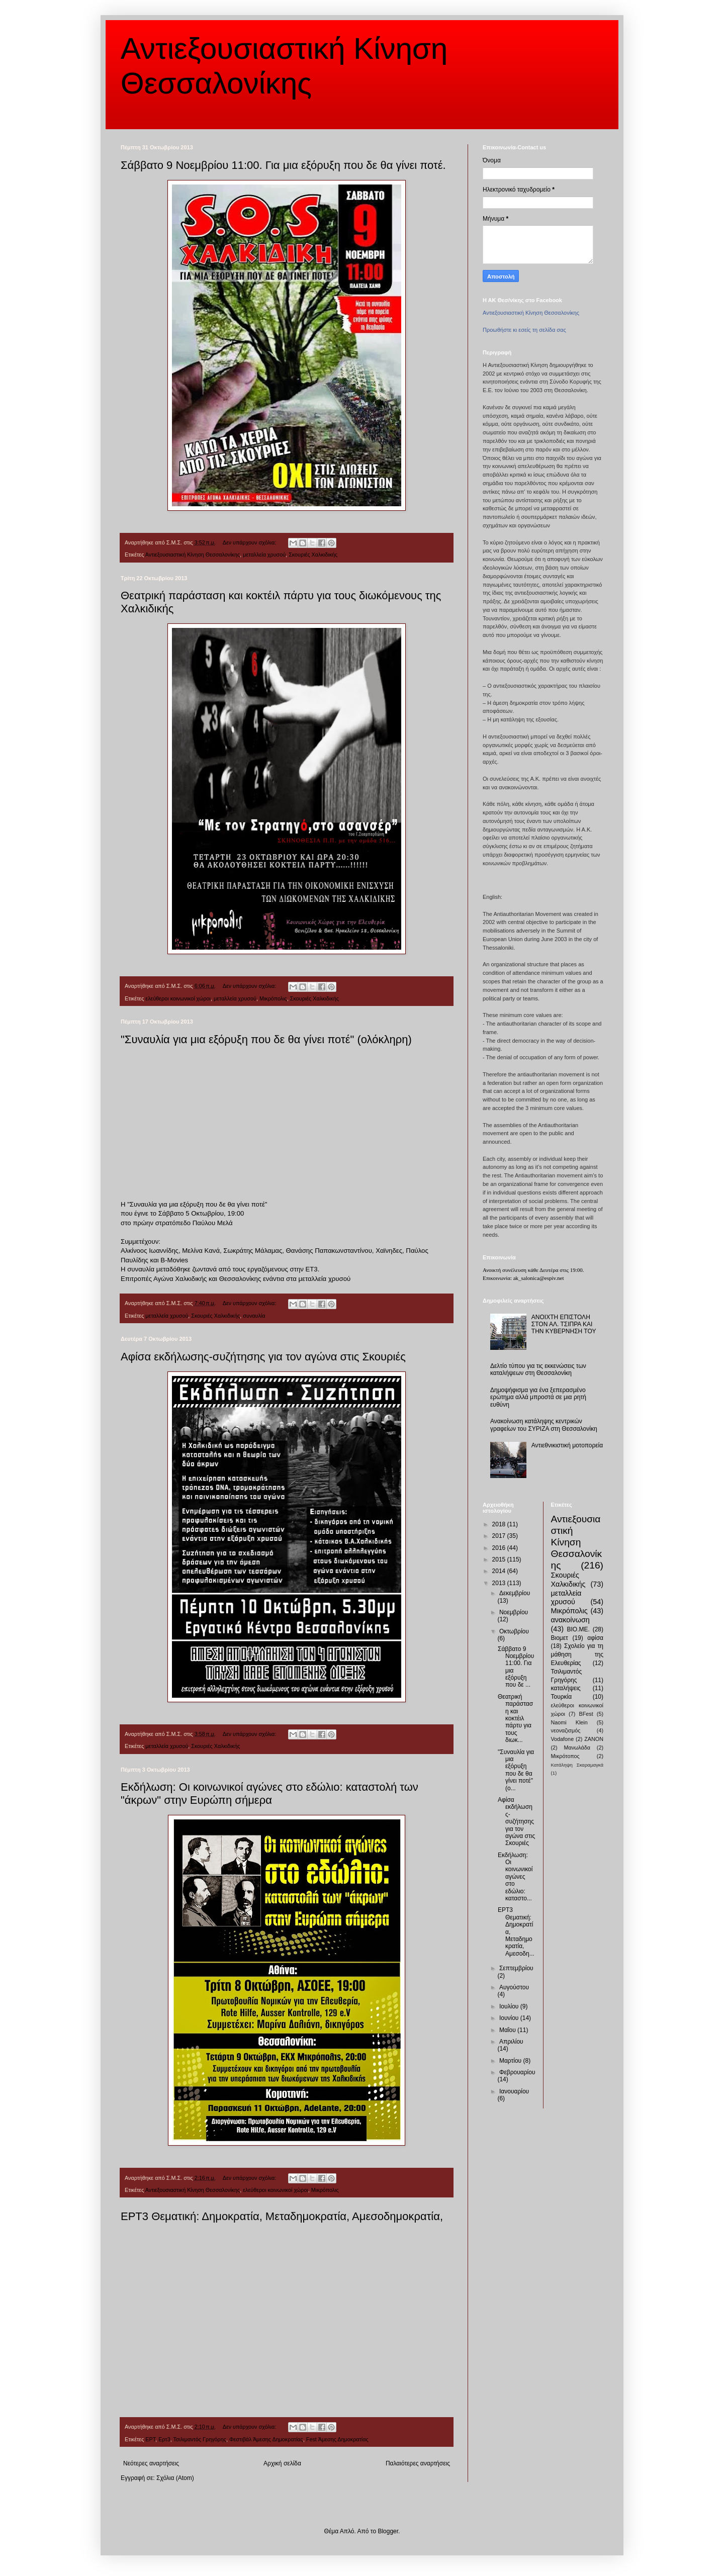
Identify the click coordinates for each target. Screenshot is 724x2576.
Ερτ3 (164, 2439)
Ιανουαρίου (514, 2091)
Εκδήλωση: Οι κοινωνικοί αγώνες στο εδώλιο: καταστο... (515, 1877)
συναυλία (254, 1316)
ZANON (593, 1739)
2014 (499, 1571)
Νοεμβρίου (513, 1612)
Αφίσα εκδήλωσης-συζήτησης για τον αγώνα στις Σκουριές (263, 1356)
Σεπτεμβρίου (516, 1968)
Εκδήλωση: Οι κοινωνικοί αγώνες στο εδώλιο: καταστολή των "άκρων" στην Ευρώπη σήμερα (269, 1793)
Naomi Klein (569, 1722)
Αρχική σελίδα (282, 2463)
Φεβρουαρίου (517, 2072)
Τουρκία (561, 1696)
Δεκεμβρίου (514, 1593)
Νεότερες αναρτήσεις (151, 2463)
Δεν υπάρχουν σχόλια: (250, 542)
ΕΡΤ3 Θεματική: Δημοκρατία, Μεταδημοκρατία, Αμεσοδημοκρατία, (282, 2216)
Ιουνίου (509, 2017)
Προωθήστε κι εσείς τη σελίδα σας (524, 330)
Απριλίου (511, 2041)
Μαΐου (508, 2030)
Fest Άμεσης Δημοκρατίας (337, 2439)
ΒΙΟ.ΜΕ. (578, 1629)
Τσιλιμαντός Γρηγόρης (199, 2439)
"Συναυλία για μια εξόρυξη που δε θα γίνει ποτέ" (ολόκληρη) (266, 1039)
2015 (499, 1559)
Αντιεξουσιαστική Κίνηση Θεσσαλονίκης (192, 554)
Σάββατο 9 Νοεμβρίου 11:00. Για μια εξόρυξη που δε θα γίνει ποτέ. (283, 165)
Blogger (388, 2531)
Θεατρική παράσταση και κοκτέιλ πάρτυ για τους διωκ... (515, 1718)
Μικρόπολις (273, 998)
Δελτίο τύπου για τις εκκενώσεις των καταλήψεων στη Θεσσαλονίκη (538, 1369)
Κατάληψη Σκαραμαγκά (577, 1765)
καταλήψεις (566, 1688)
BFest (586, 1714)
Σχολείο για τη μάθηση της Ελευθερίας (577, 1654)
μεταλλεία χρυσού (264, 554)
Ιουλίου (509, 2006)
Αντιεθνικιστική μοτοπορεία (567, 1445)
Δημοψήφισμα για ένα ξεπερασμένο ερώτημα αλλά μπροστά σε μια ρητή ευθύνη (538, 1397)
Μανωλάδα (577, 1747)
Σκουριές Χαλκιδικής (313, 554)
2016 (499, 1547)
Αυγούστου (514, 1987)
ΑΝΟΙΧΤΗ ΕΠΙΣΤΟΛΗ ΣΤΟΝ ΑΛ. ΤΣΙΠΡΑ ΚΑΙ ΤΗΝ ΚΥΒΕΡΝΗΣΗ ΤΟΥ (563, 1324)
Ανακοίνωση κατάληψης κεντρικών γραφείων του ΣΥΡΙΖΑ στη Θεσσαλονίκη (543, 1425)
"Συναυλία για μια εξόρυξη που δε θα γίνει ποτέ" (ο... (516, 1770)
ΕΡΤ (150, 2439)
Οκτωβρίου (514, 1631)
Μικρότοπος (565, 1756)
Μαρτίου (511, 2060)
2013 (499, 1583)
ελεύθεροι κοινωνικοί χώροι (178, 998)
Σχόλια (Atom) (175, 2477)
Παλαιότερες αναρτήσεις (418, 2463)
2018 (499, 1524)
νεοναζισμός (566, 1730)
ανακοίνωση (570, 1620)
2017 (499, 1535)
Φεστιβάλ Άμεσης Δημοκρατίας (266, 2439)
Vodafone (562, 1739)
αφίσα (595, 1637)
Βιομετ (559, 1637)
